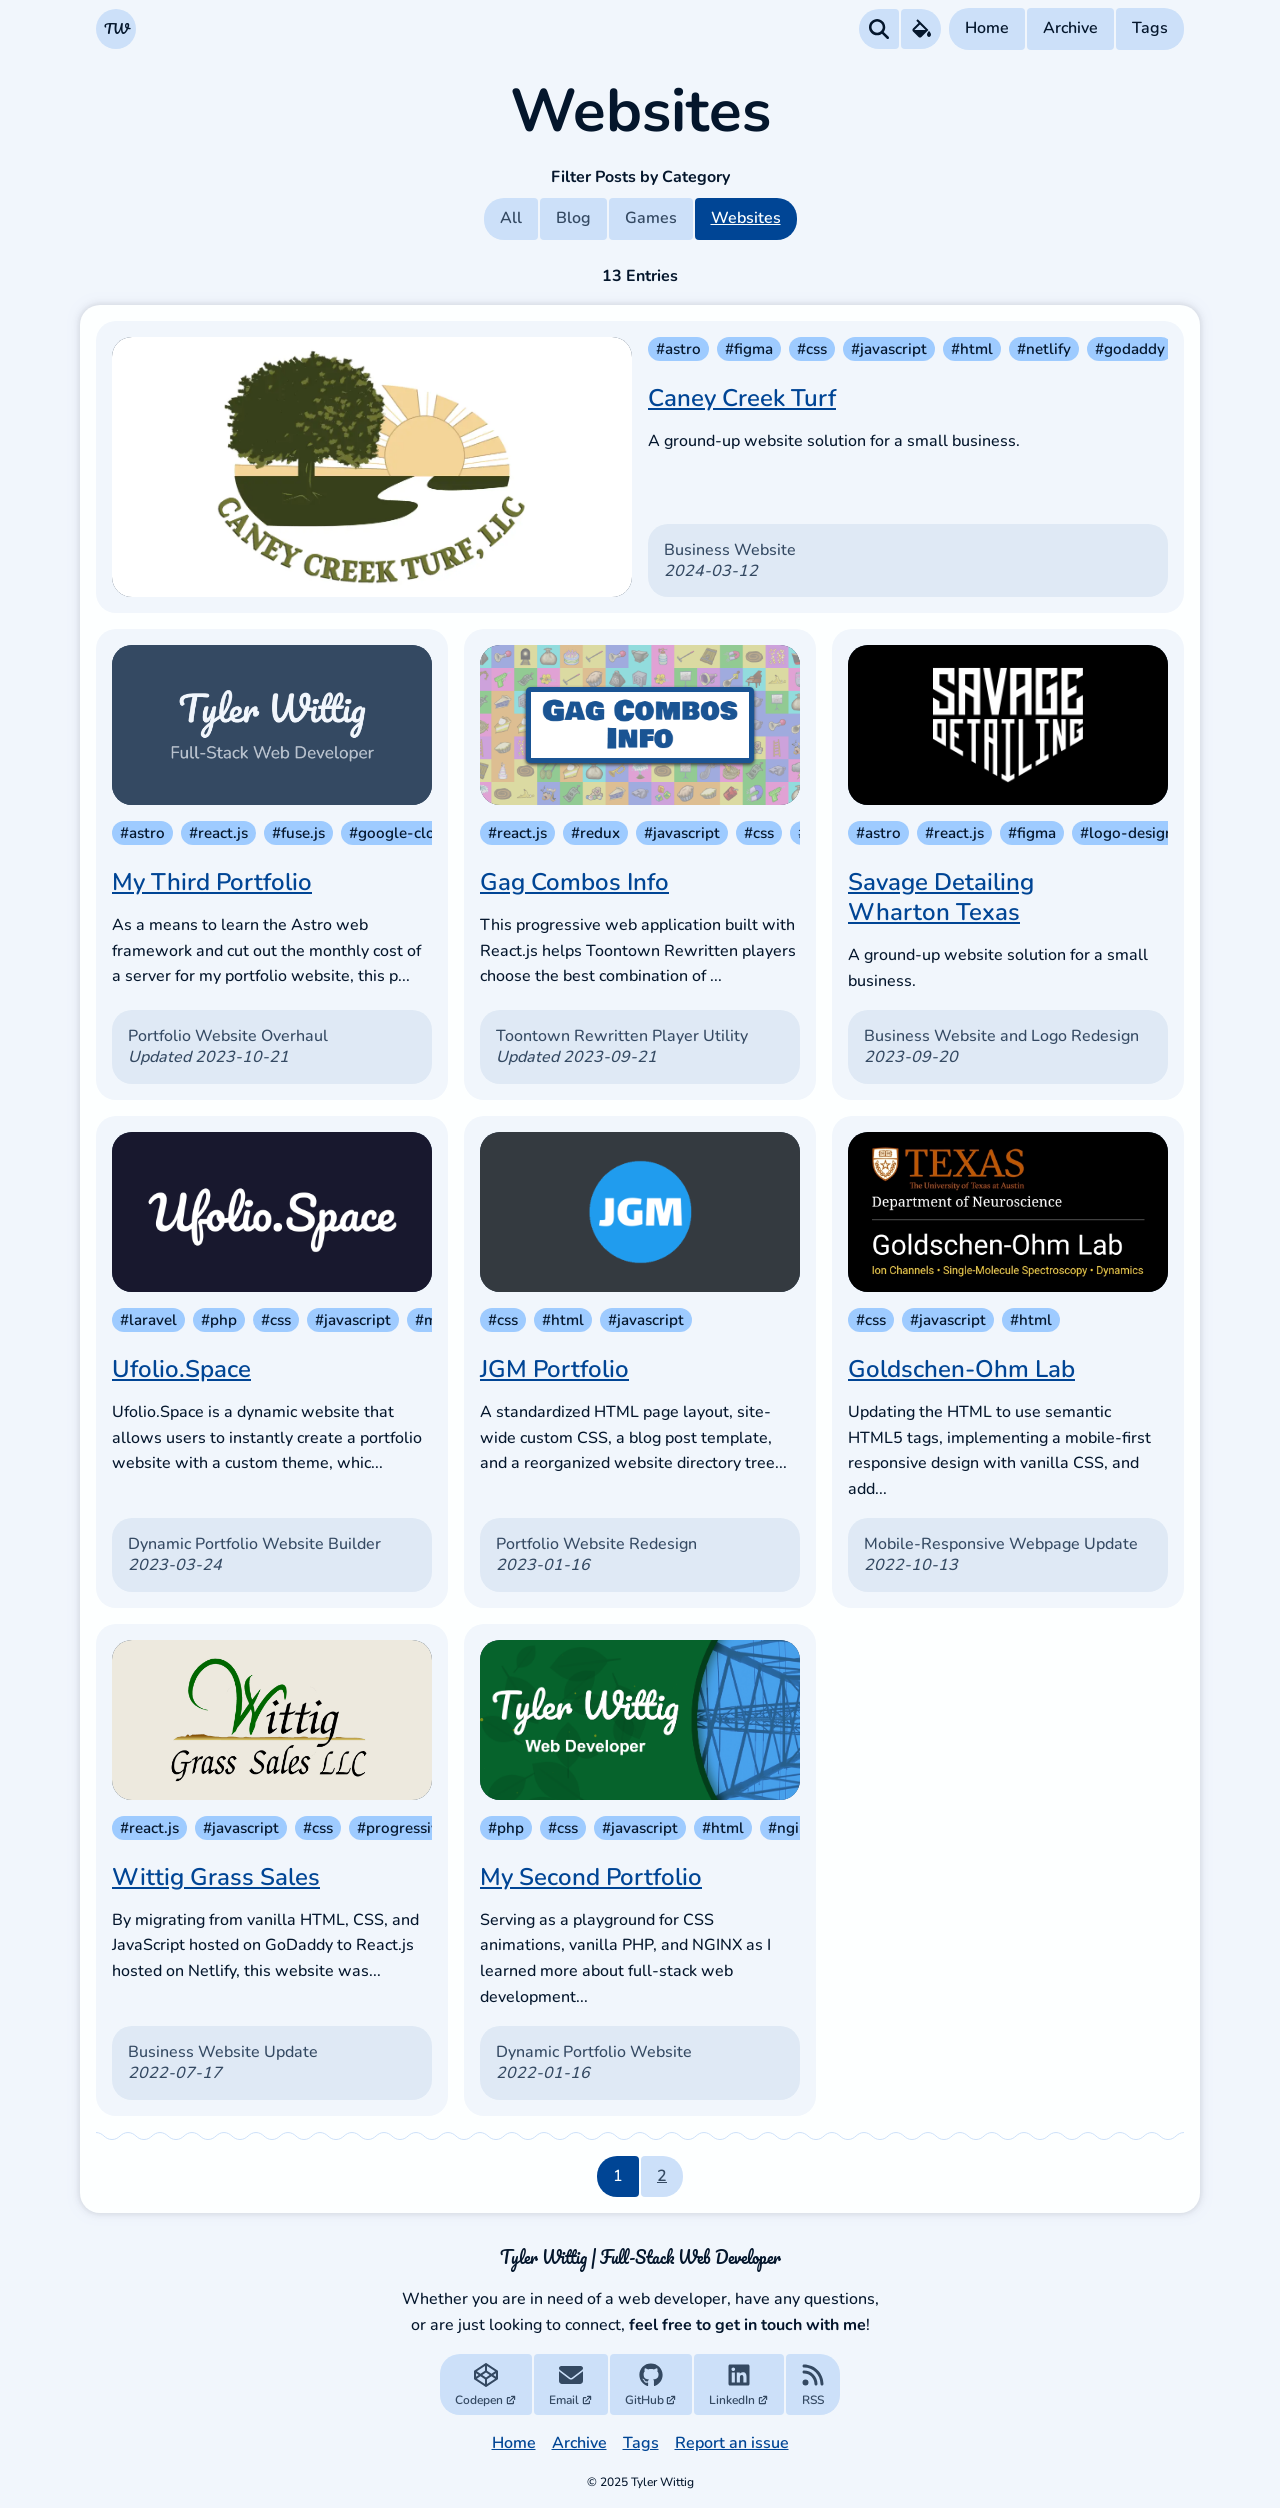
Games (651, 218)
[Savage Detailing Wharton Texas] (1008, 725)
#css (812, 349)
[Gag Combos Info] (640, 725)
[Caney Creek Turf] (372, 467)
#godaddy (1130, 349)
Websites (746, 218)
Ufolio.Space (181, 1369)
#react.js (218, 833)
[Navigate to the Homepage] (116, 29)
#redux (595, 833)
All (511, 218)
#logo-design (1127, 833)
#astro (678, 349)
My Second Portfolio (591, 1877)
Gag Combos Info (574, 882)
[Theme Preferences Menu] (921, 29)
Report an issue (732, 2443)
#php (219, 1320)
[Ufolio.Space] (272, 1212)
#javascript (889, 349)
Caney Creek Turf (742, 398)
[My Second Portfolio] (640, 1720)
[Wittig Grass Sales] (272, 1720)
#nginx (792, 1828)
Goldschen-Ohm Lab (961, 1369)
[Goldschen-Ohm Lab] (1008, 1212)
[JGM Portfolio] (640, 1212)
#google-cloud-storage (431, 833)
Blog (573, 218)
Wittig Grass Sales (216, 1877)
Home (987, 28)
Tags (1150, 28)
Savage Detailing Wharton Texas (941, 897)
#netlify (1044, 349)
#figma (749, 349)
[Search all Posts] (879, 29)
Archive (1070, 28)
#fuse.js (298, 833)
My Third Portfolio (212, 882)
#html (972, 349)
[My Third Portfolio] (272, 725)
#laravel (148, 1320)
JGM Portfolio (554, 1369)
